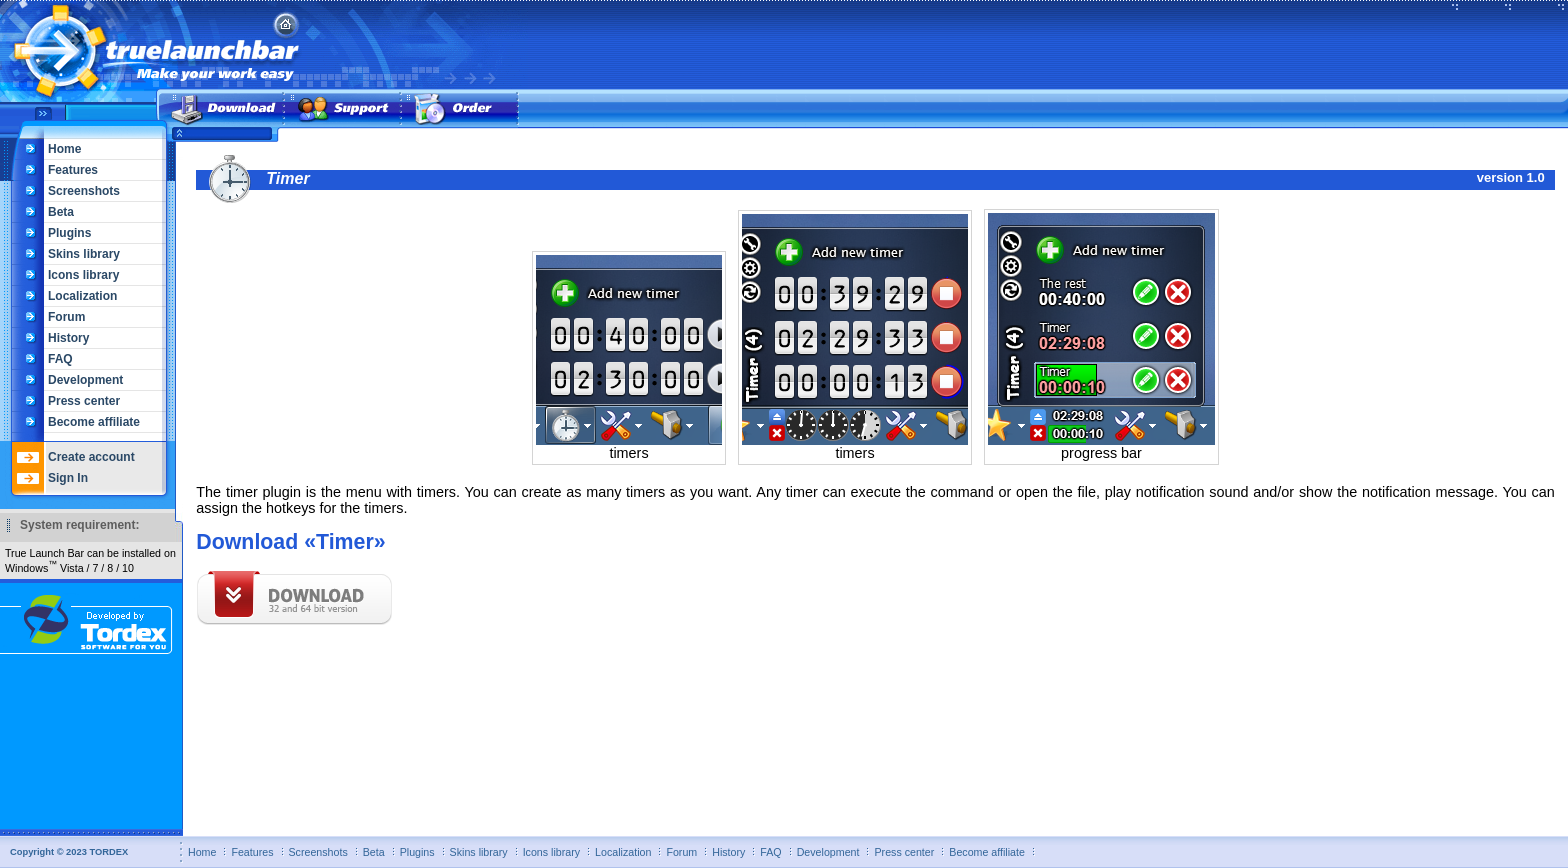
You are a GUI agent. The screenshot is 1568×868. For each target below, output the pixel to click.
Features (73, 170)
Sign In (68, 478)
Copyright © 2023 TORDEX (69, 852)
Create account (91, 457)
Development (85, 380)
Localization (82, 296)
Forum (66, 317)
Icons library (83, 275)
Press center (84, 401)
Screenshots (84, 191)
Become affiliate (94, 422)
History (68, 338)
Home (64, 149)
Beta (61, 212)
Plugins (69, 233)
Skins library (84, 254)
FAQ (60, 359)
